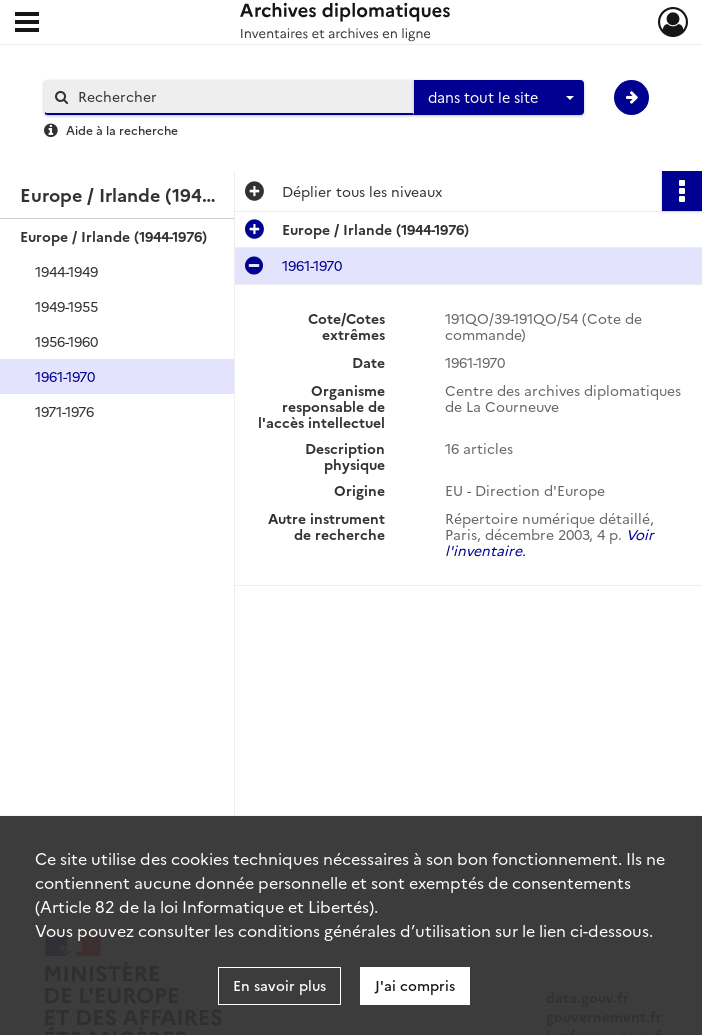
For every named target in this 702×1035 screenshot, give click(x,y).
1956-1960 (66, 341)
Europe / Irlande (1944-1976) (113, 236)
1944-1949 (66, 271)
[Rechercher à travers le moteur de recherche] (239, 96)
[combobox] (499, 98)
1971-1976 (64, 411)
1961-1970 (65, 376)
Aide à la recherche (122, 129)
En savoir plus (279, 985)
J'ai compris (415, 985)
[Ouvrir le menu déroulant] (27, 24)
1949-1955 (66, 306)
